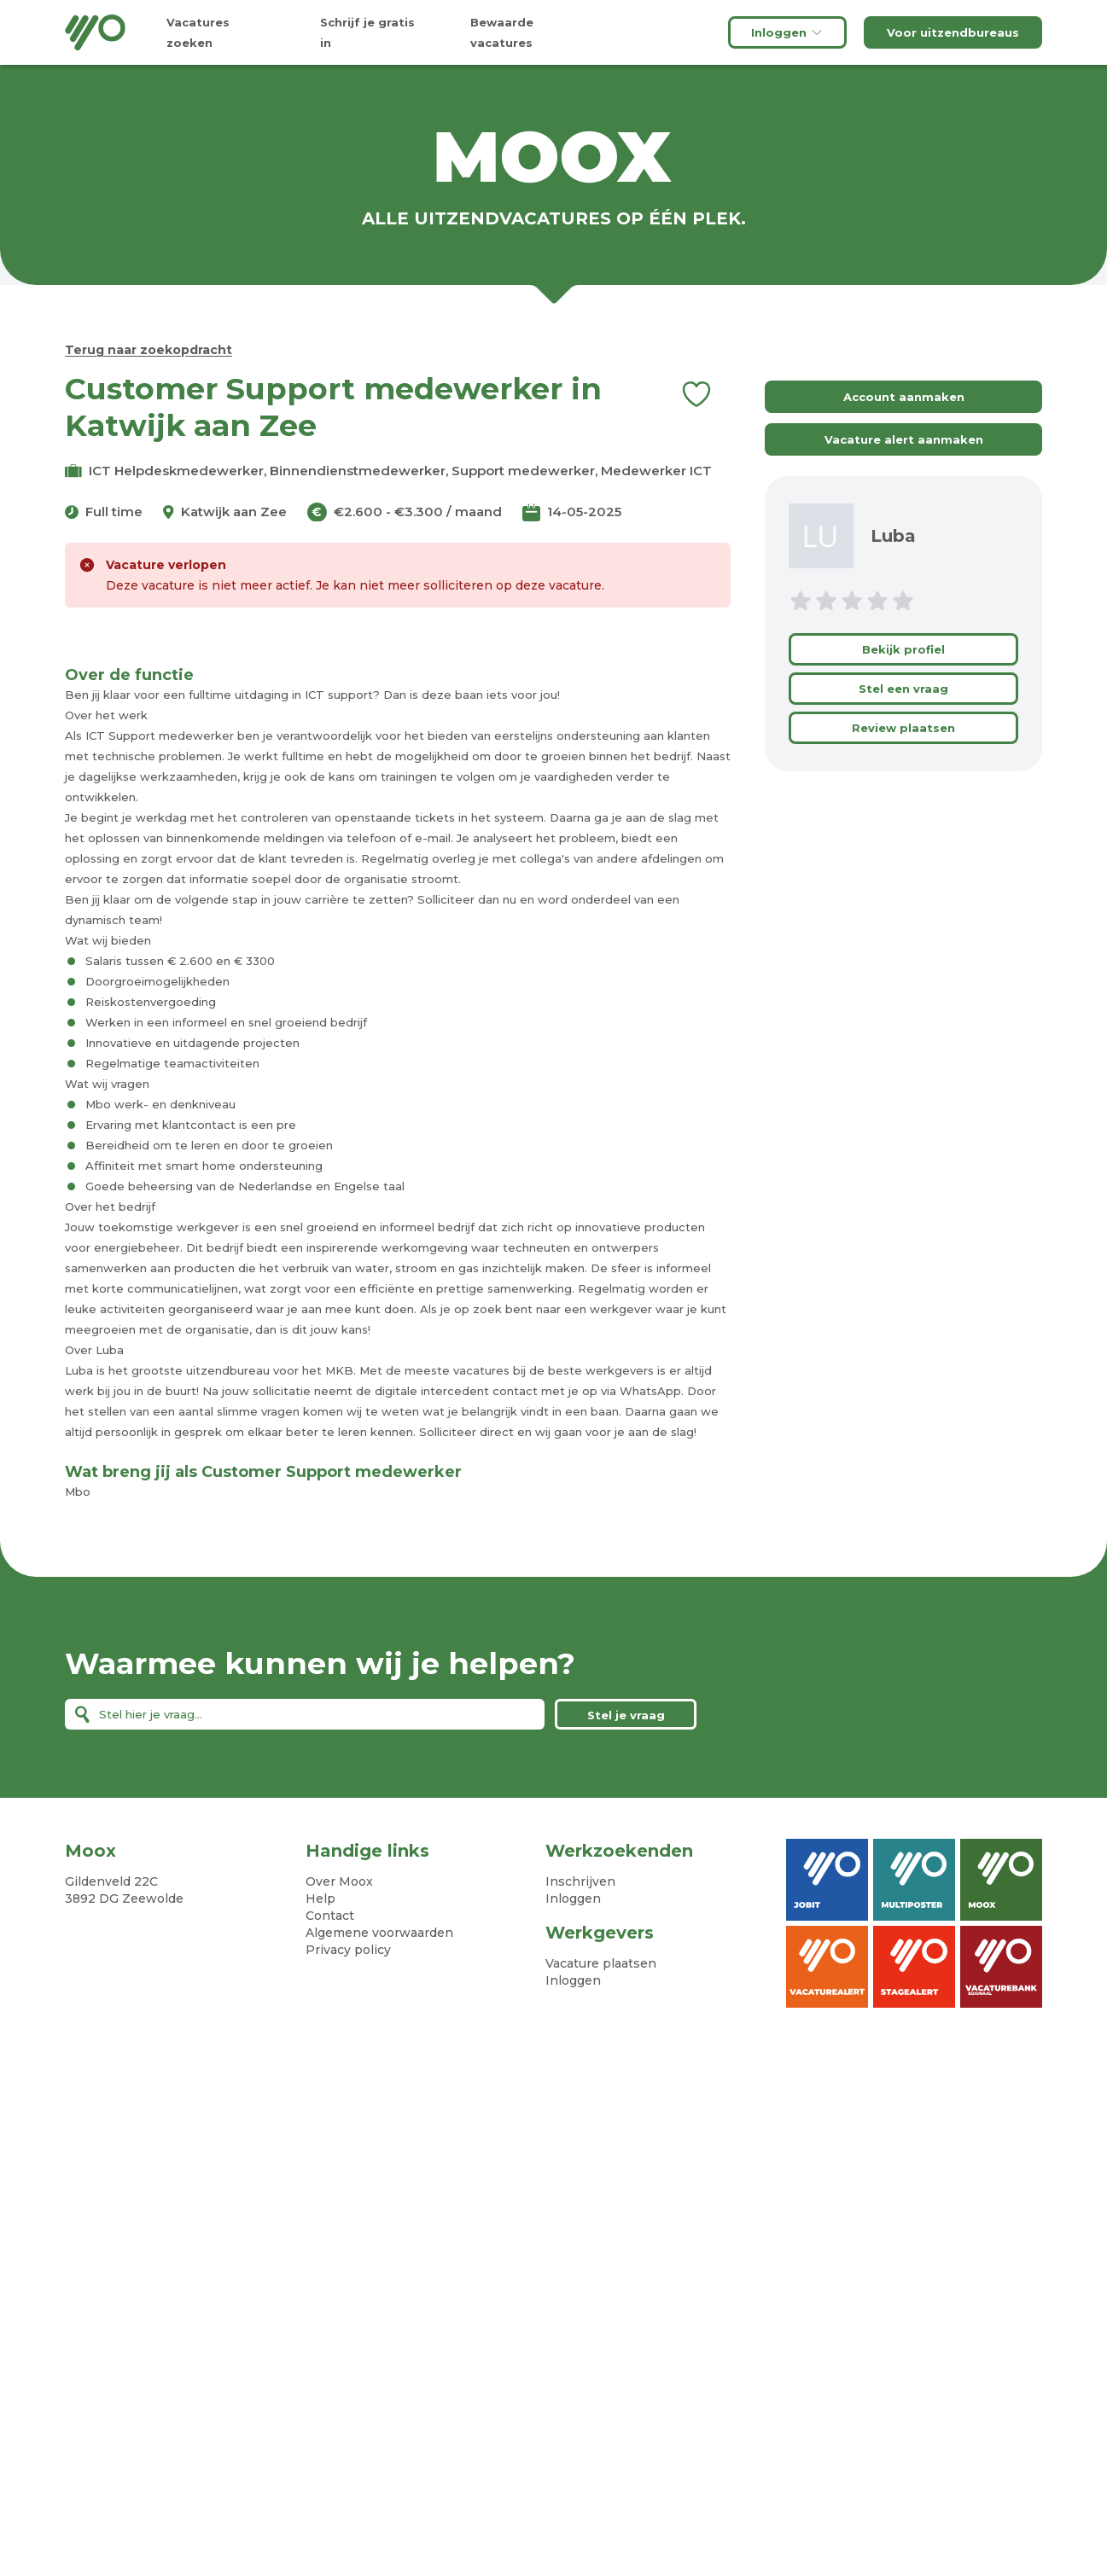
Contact (330, 1915)
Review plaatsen (903, 728)
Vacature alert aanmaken (903, 439)
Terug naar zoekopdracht (148, 350)
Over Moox (339, 1881)
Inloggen (787, 32)
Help (320, 1898)
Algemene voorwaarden (379, 1932)
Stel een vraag (903, 688)
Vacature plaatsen (600, 1963)
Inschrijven (580, 1881)
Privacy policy (348, 1949)
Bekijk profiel (903, 649)
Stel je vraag (626, 1715)
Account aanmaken (903, 397)
